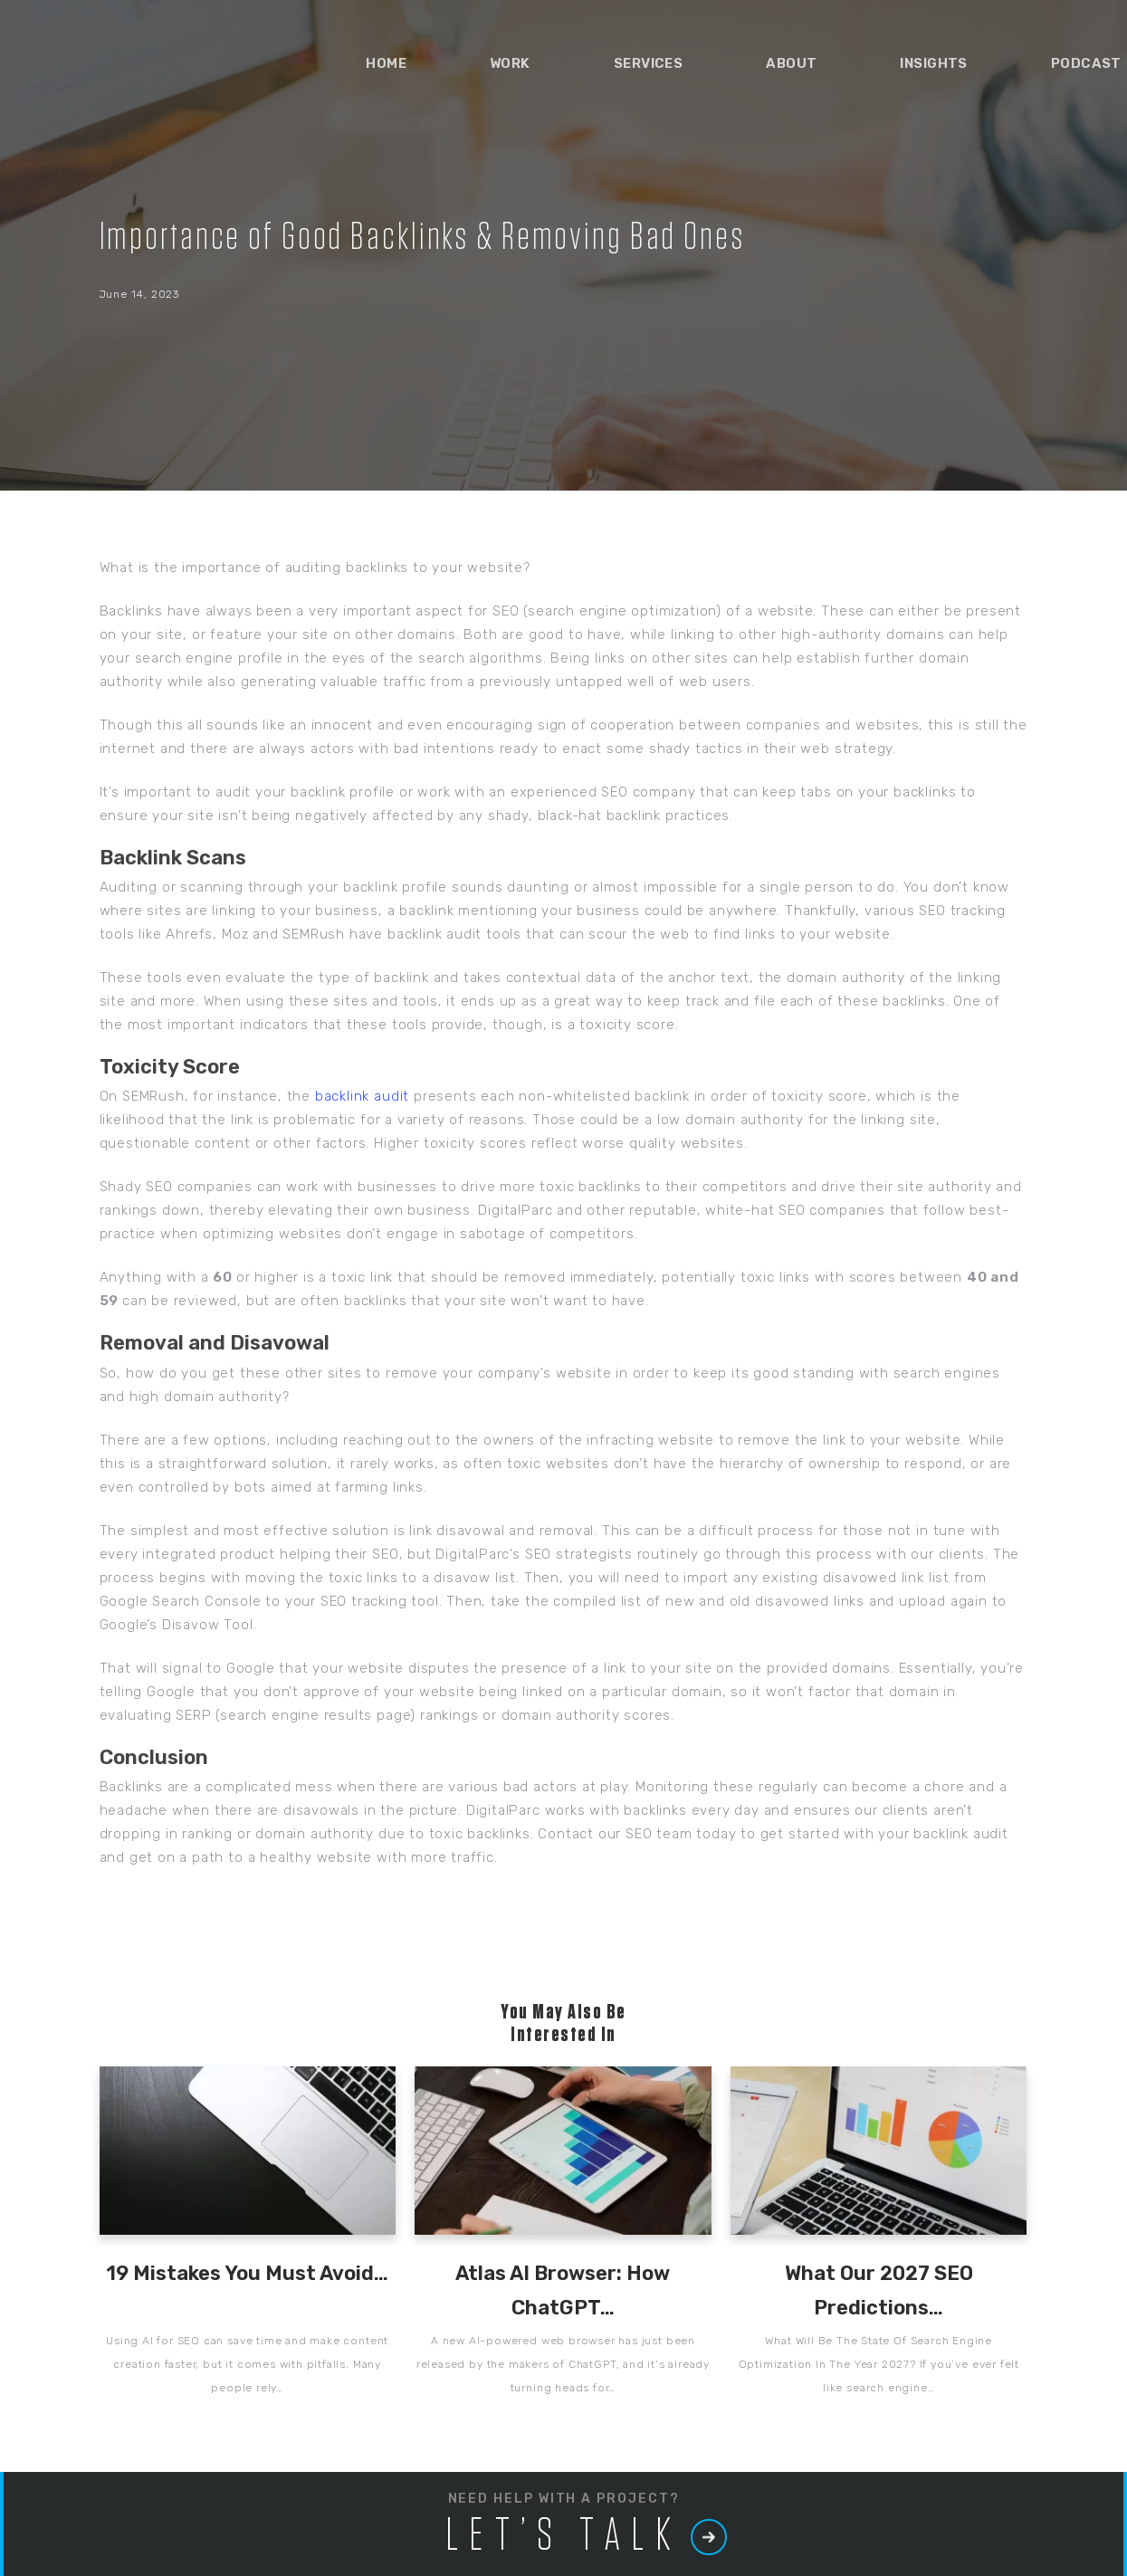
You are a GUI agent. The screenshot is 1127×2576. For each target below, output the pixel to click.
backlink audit (362, 1096)
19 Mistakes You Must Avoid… (247, 2273)
